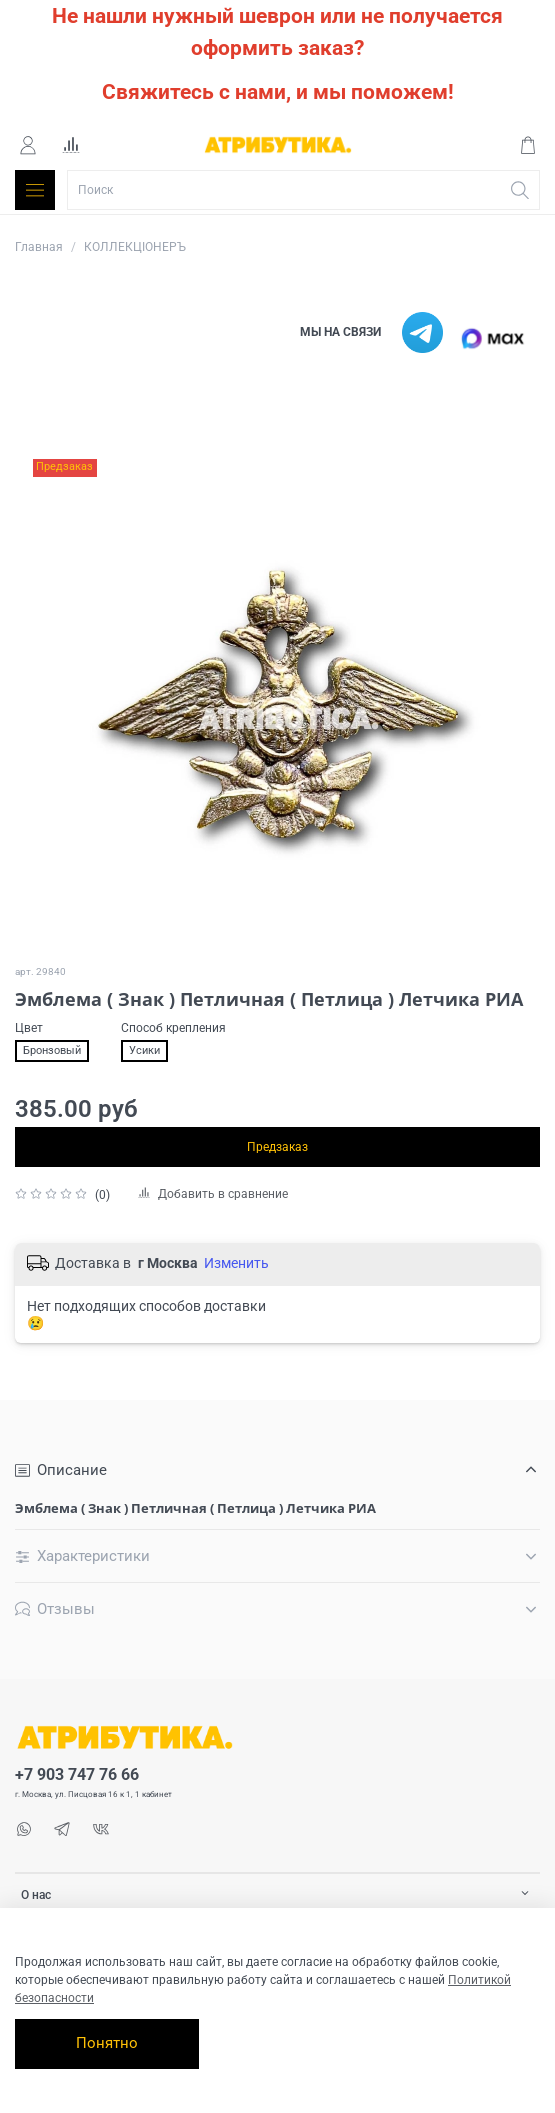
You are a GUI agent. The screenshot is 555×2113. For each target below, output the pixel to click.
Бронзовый (52, 1050)
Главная (39, 247)
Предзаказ (277, 1147)
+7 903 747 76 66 (77, 1775)
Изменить (236, 1263)
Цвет (29, 1028)
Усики (144, 1050)
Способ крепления (173, 1028)
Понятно (107, 2043)
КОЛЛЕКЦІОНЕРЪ (135, 247)
